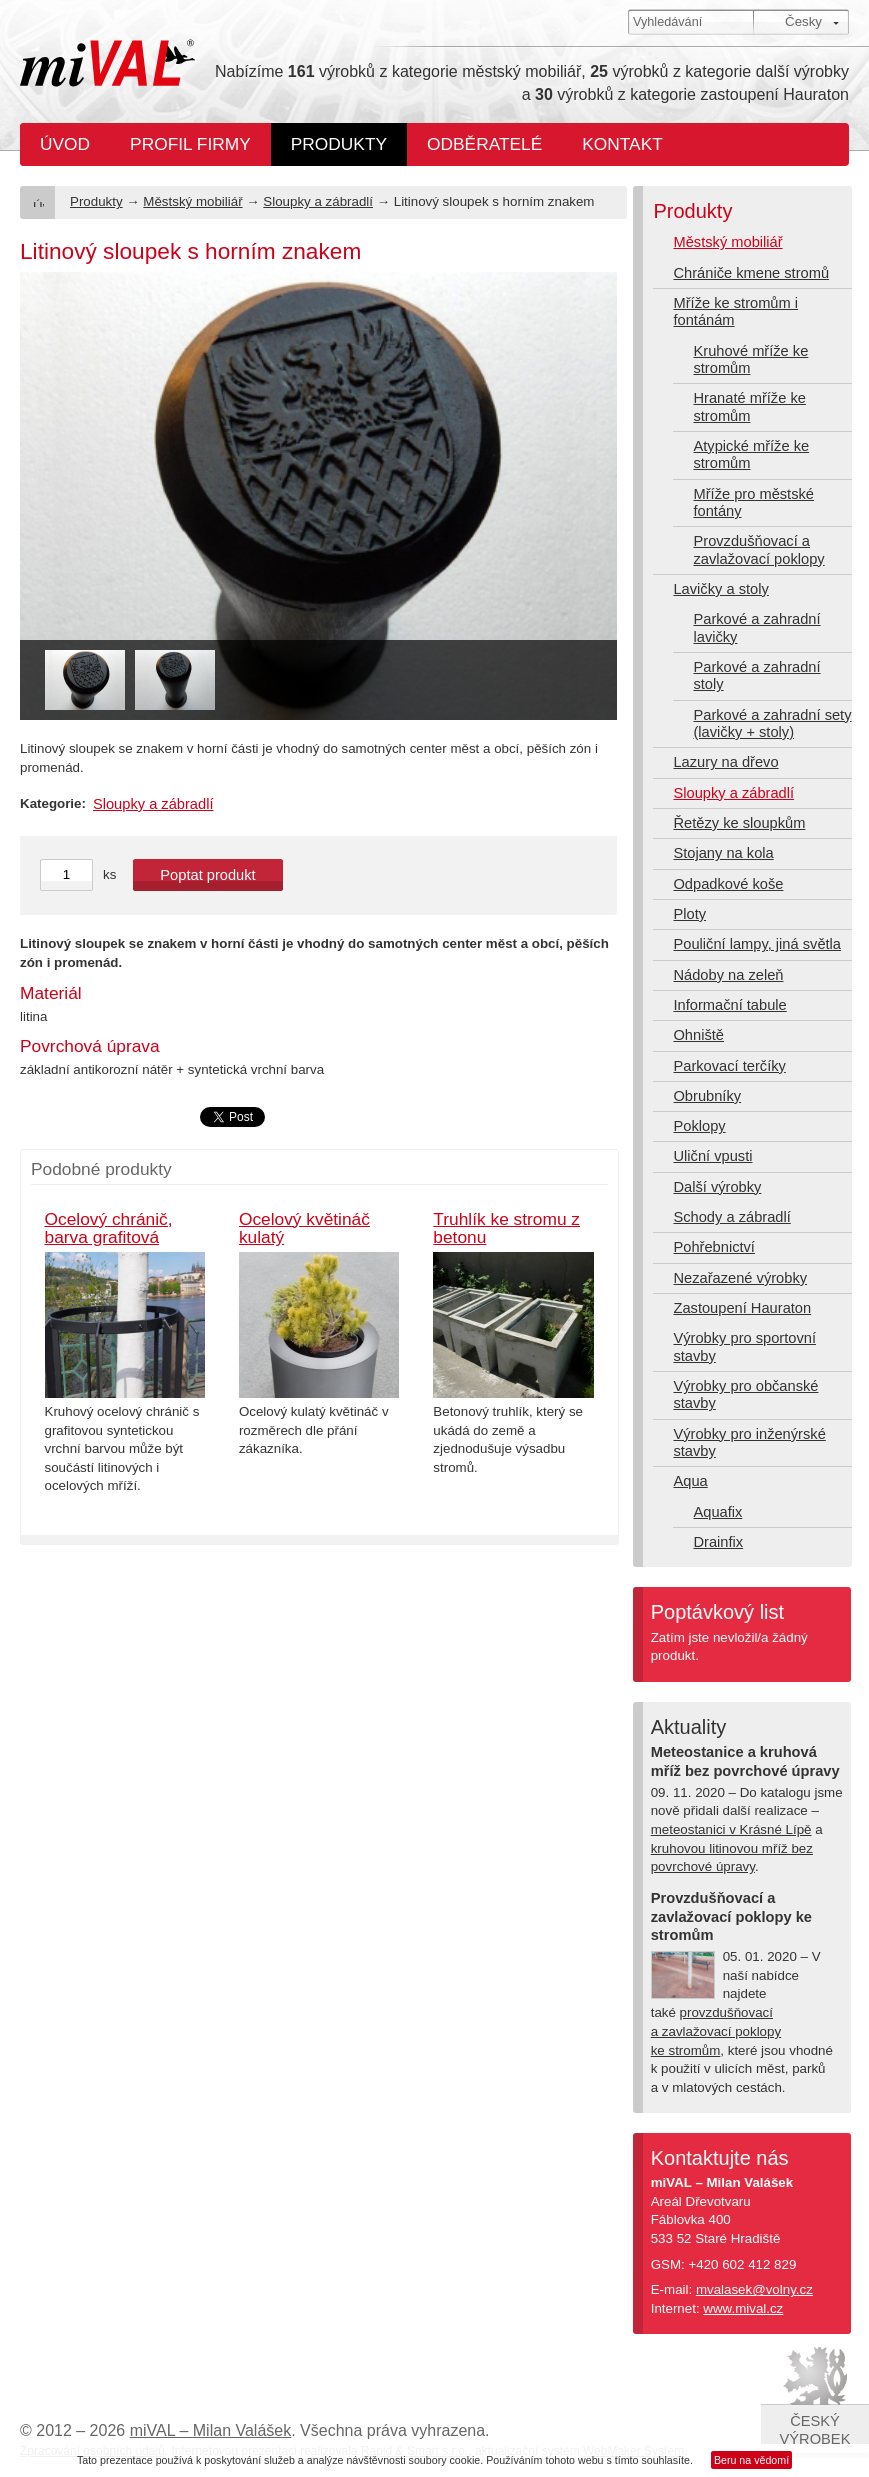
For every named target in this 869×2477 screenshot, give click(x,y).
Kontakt (622, 144)
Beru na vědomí (751, 2460)
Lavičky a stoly (720, 589)
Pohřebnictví (713, 1247)
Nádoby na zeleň (728, 975)
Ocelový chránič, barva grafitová (109, 1228)
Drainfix (718, 1542)
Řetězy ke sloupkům (739, 823)
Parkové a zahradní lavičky (756, 627)
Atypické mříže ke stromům (751, 454)
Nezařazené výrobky (740, 1278)
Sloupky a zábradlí (318, 201)
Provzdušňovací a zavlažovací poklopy (758, 549)
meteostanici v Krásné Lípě (731, 1829)
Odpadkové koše (728, 884)
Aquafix (717, 1512)
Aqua (690, 1481)
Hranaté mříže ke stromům (749, 406)
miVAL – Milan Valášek (211, 2430)
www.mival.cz (743, 2308)
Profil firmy (190, 144)
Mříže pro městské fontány (753, 502)
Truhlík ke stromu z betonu (506, 1228)
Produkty (339, 144)
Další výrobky (717, 1187)
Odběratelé (484, 144)
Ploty (689, 914)
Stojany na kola (723, 853)
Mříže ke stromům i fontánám (735, 311)
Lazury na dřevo (725, 762)
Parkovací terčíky (729, 1066)
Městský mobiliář (192, 201)
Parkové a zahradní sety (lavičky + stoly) (772, 723)
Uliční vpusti (712, 1156)
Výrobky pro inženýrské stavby (749, 1442)
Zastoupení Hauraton (742, 1308)
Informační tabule (729, 1005)
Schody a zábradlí (731, 1217)
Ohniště (698, 1035)
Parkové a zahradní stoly (756, 675)
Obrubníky (707, 1096)
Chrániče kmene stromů (751, 273)
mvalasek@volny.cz (754, 2289)
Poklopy (699, 1126)
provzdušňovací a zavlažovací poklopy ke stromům (716, 2031)
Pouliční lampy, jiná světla (757, 944)
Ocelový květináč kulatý (304, 1228)
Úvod (65, 144)
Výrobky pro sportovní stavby (744, 1346)
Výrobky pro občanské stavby (745, 1394)
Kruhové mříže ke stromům (750, 359)
